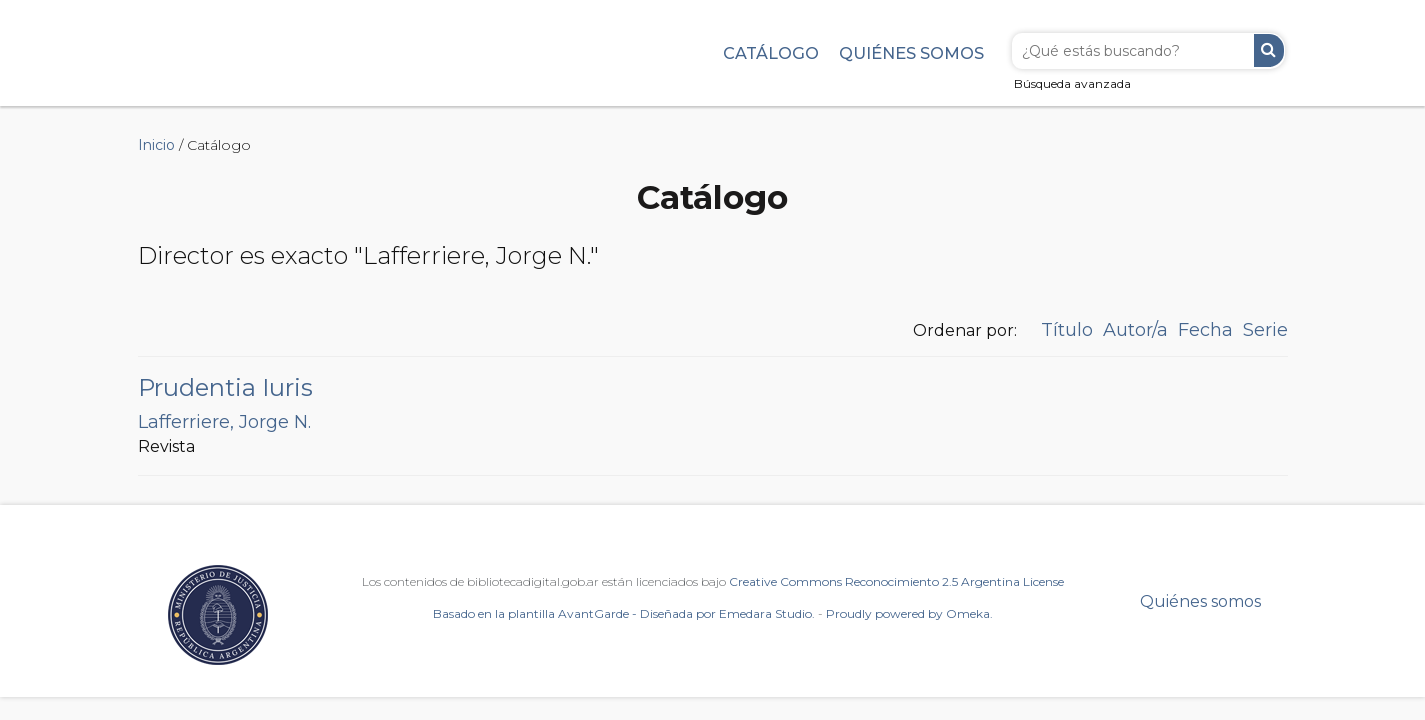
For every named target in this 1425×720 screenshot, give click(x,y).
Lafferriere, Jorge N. (224, 422)
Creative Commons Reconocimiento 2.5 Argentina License (896, 581)
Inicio (156, 145)
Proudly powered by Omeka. (909, 613)
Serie (1265, 330)
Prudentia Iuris (225, 387)
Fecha (1205, 330)
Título (1067, 330)
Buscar (1269, 50)
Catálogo (771, 53)
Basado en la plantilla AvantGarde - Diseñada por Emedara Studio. (624, 613)
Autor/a (1135, 330)
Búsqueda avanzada (1072, 83)
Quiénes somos (911, 53)
